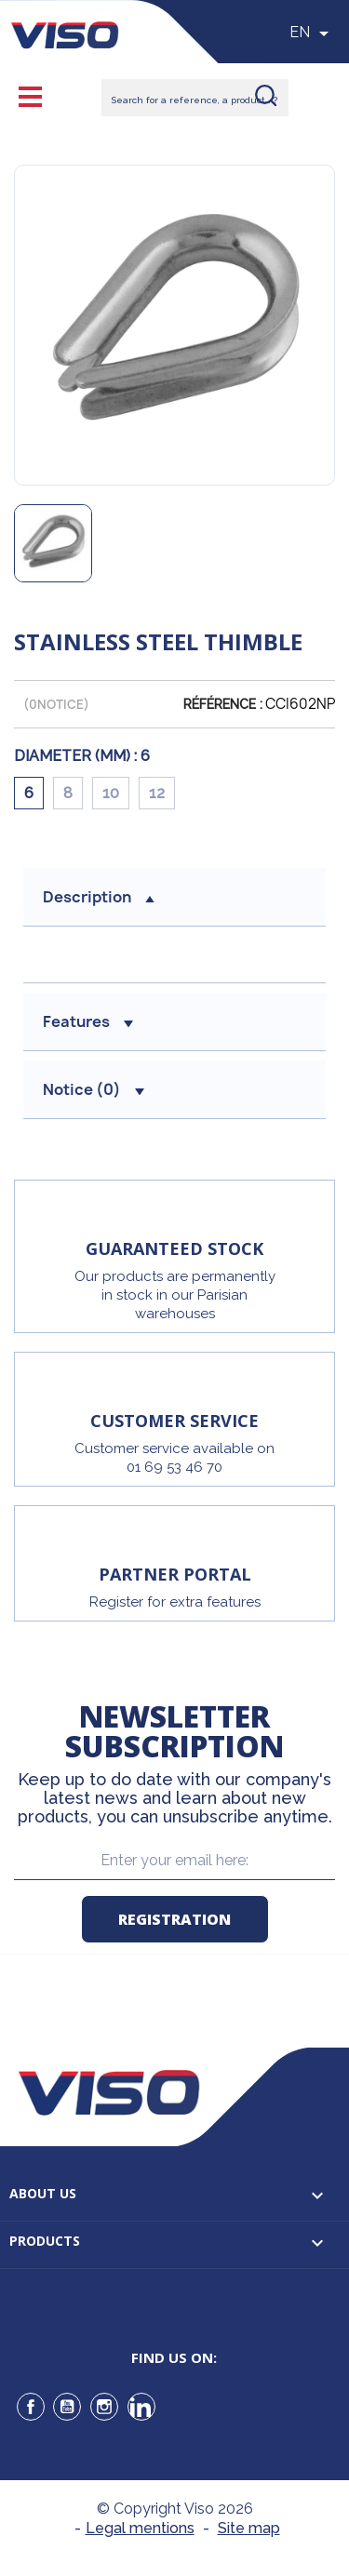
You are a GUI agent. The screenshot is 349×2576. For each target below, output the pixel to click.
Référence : (222, 704)
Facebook (30, 2406)
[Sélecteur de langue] (312, 33)
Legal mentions (140, 2528)
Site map (249, 2528)
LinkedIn (141, 2406)
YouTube (67, 2406)
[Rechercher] (195, 97)
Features (88, 1021)
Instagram (104, 2406)
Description (98, 897)
